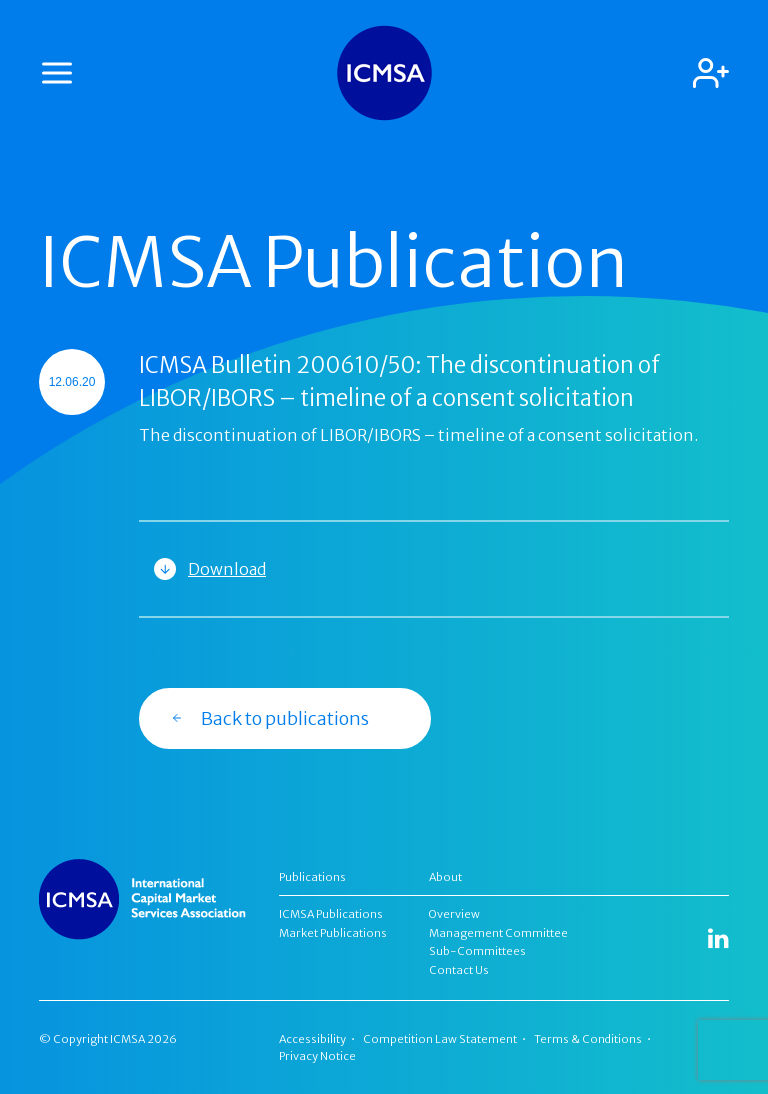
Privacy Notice (317, 1056)
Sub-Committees (477, 951)
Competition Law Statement (440, 1039)
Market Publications (333, 933)
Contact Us (459, 970)
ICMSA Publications (331, 914)
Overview (454, 914)
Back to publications (270, 718)
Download (227, 569)
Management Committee (498, 933)
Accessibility (312, 1039)
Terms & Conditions (588, 1039)
